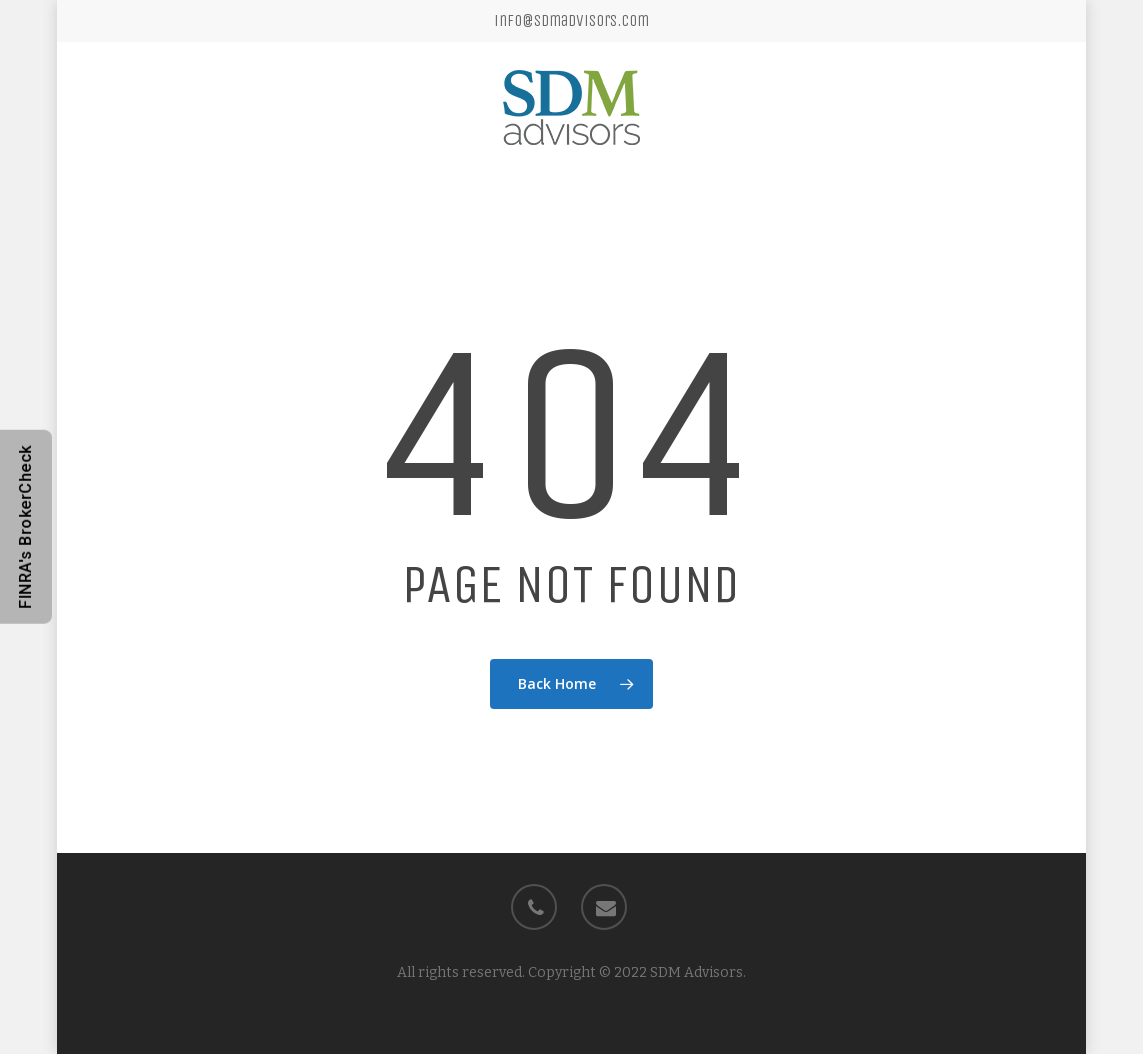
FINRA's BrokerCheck (25, 527)
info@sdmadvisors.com (571, 20)
